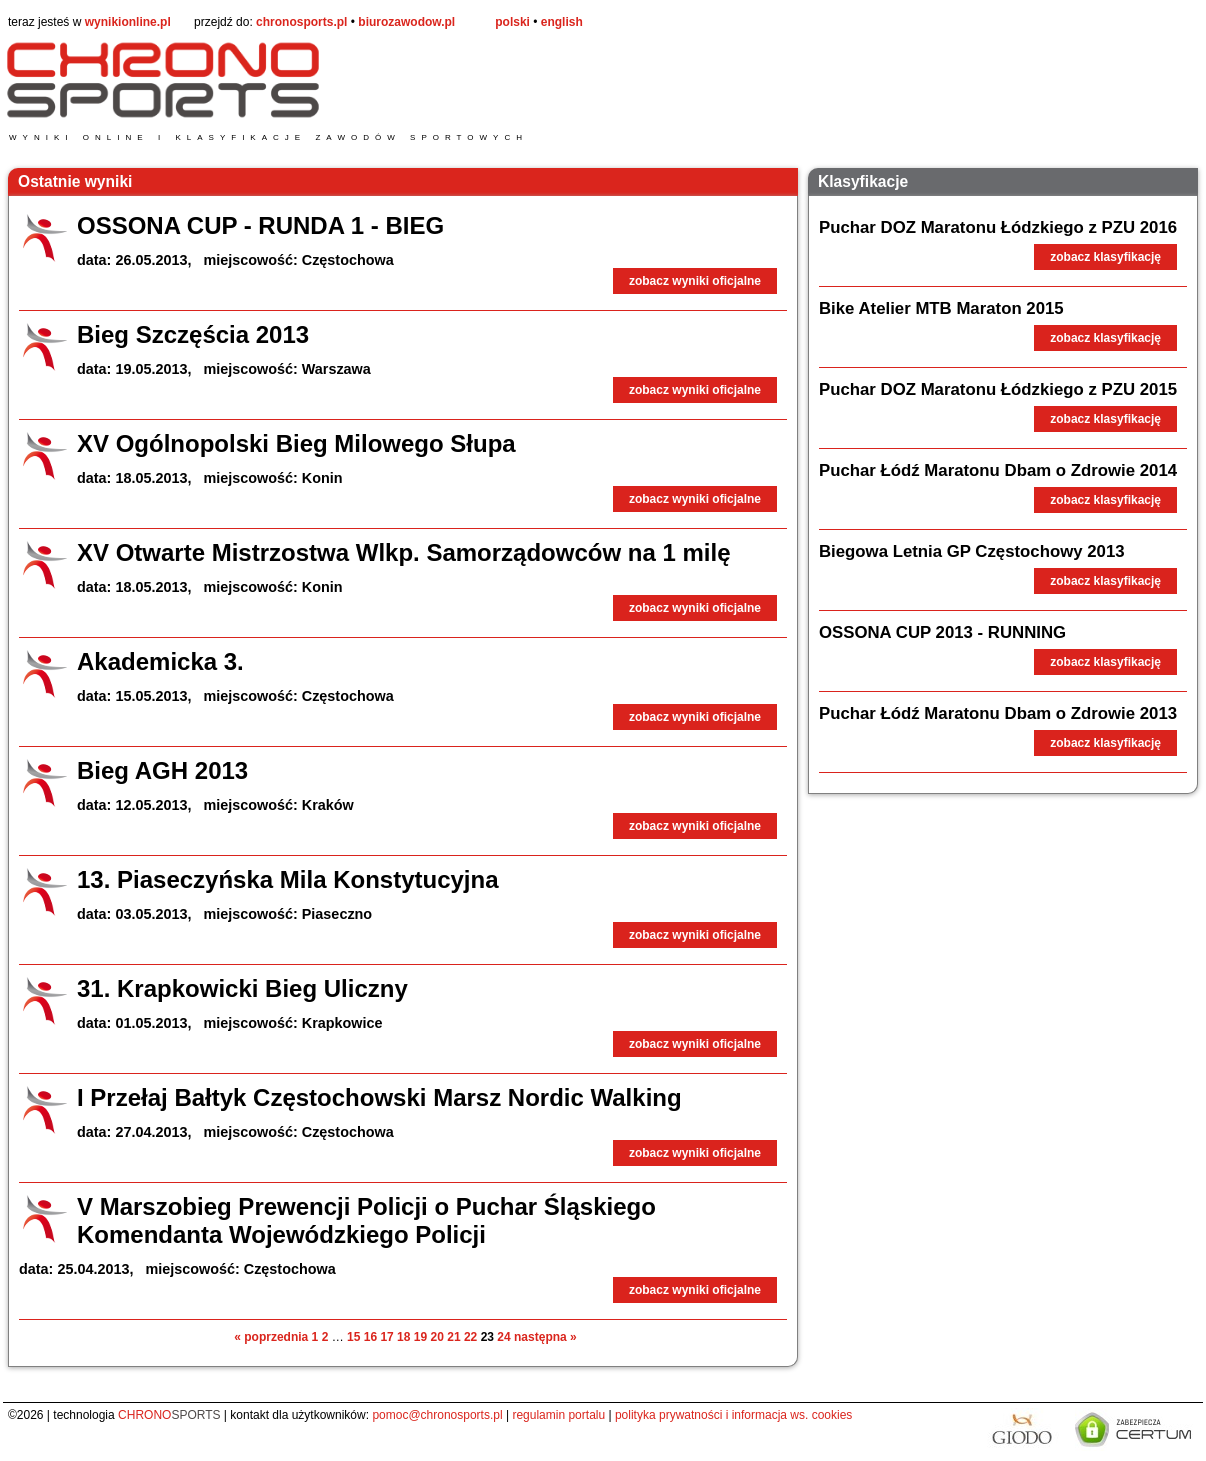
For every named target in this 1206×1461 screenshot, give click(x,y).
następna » (545, 1337)
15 (353, 1337)
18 (403, 1337)
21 (453, 1337)
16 (370, 1337)
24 (503, 1337)
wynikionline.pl (128, 22)
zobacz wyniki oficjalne (695, 281)
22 (470, 1337)
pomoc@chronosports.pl (437, 1415)
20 (437, 1337)
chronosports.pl (301, 22)
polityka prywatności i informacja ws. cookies (733, 1415)
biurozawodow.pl (406, 22)
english (562, 22)
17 (386, 1337)
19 (420, 1337)
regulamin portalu (558, 1415)
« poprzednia (271, 1337)
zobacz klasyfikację (1105, 257)
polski (512, 22)
